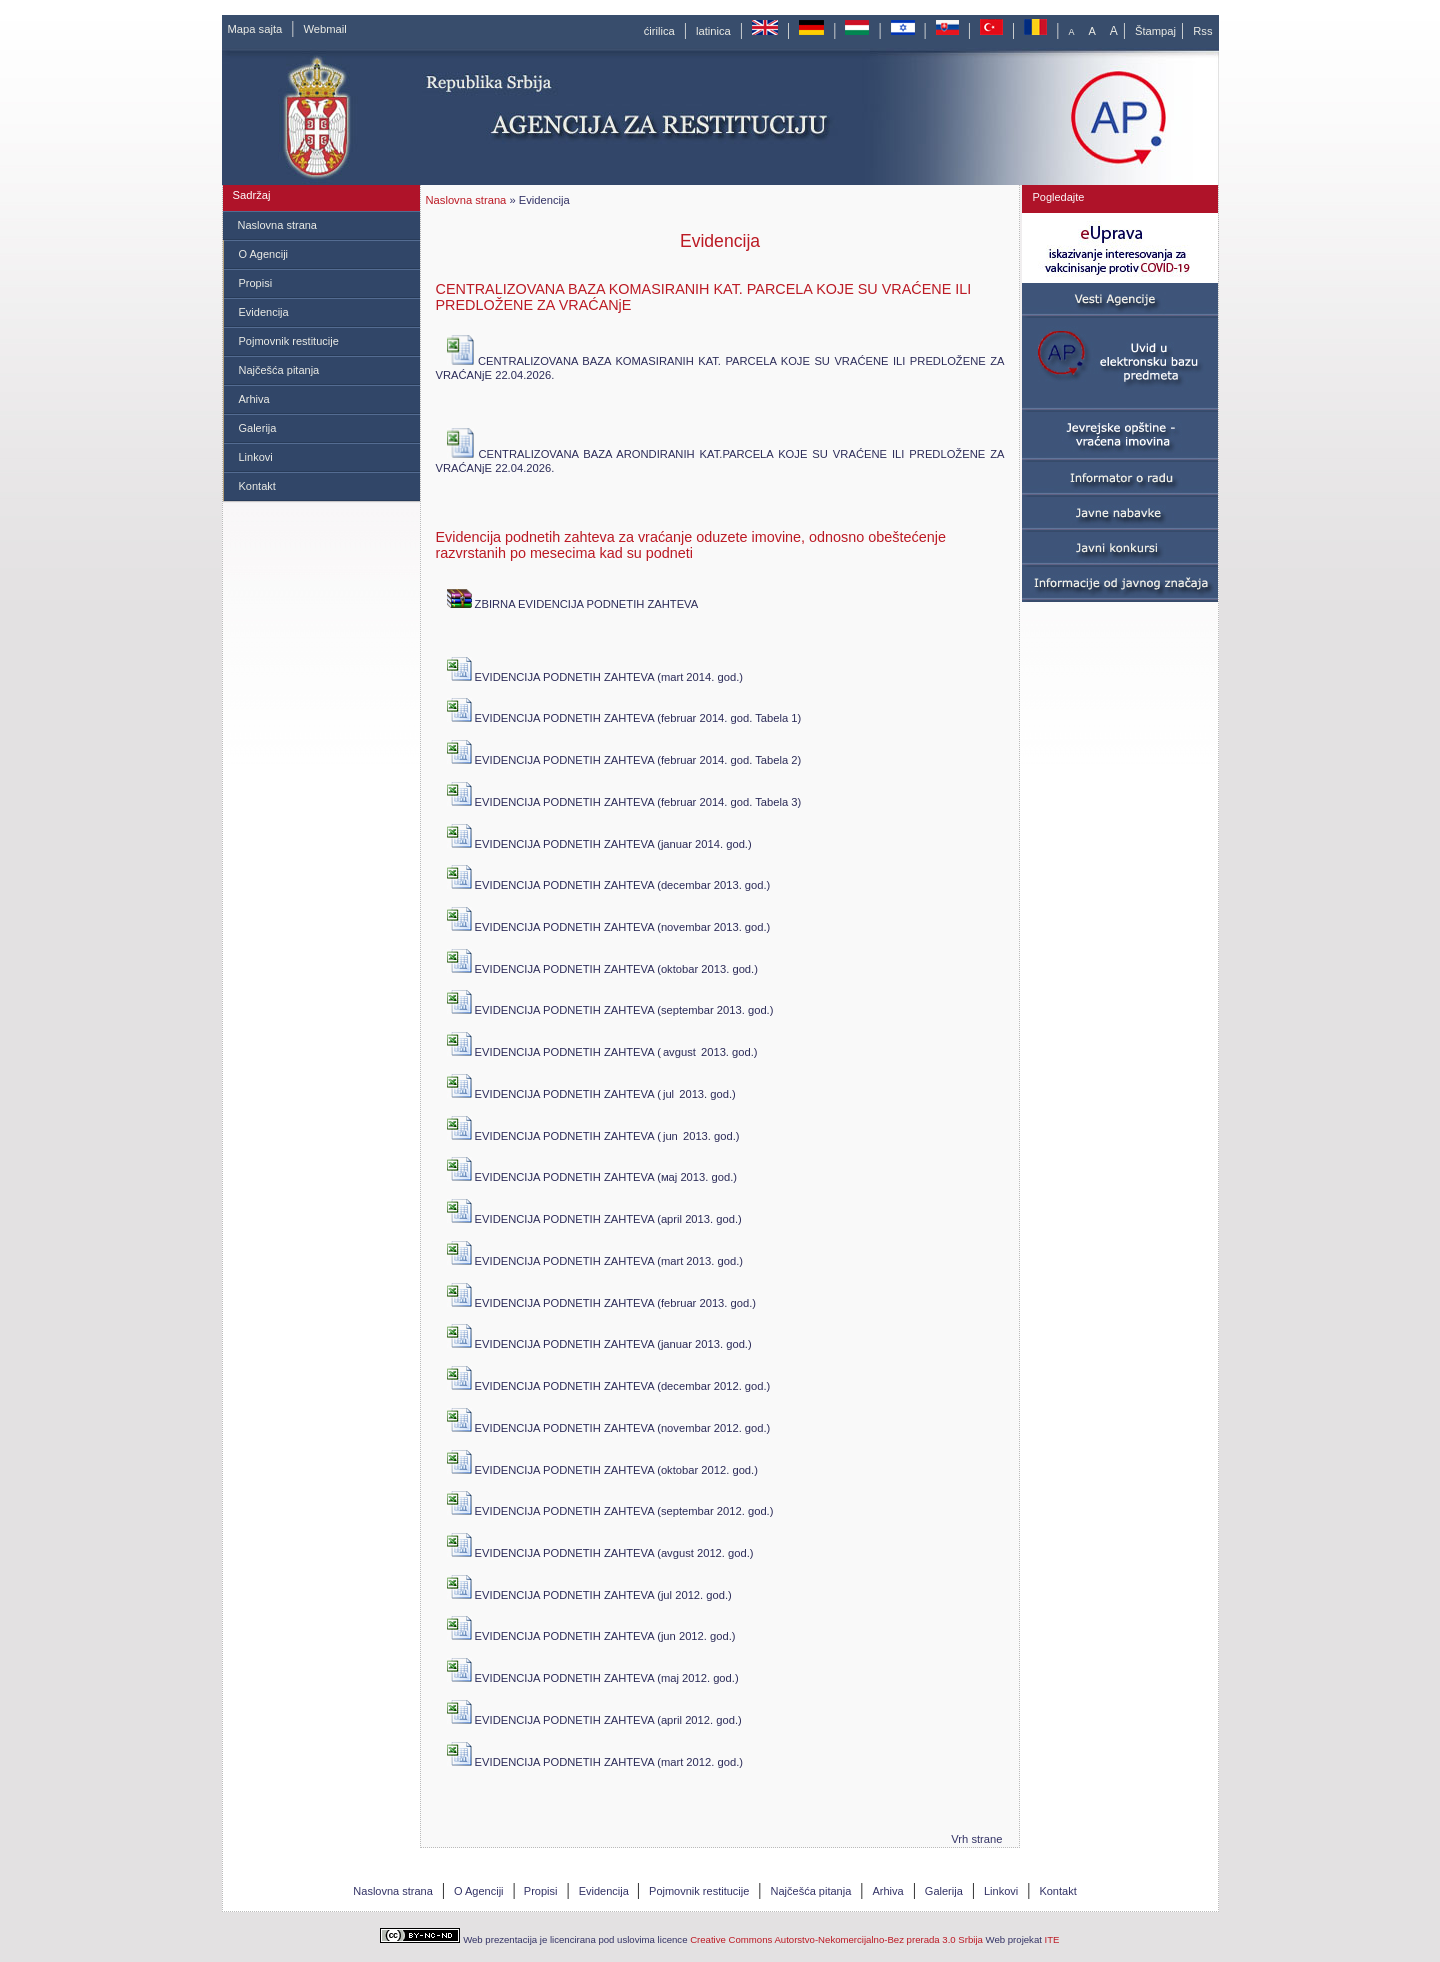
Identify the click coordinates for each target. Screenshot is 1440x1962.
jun (670, 1136)
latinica (713, 31)
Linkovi (256, 457)
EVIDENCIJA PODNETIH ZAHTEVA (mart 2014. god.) (595, 676)
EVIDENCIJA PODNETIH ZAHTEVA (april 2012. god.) (594, 1719)
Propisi (256, 283)
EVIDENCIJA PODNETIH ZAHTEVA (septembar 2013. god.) (610, 1009)
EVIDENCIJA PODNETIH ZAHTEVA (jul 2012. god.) (589, 1594)
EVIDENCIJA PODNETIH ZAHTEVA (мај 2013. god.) (592, 1176)
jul (668, 1094)
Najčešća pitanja (279, 370)
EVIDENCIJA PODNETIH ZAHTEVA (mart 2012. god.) (595, 1761)
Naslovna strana (278, 225)
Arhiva (254, 399)
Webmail (324, 29)
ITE (1052, 1939)
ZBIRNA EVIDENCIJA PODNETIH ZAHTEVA (573, 603)
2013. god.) (728, 1052)
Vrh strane (976, 1839)
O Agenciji (264, 254)
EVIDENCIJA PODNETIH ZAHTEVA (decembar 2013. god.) (609, 884)
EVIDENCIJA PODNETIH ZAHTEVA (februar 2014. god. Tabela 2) (624, 759)
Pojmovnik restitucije (289, 341)
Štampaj (1155, 31)
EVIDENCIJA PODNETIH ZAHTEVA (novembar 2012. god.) (609, 1427)
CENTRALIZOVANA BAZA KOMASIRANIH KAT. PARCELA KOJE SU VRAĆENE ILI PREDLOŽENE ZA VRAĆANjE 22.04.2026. (720, 368)
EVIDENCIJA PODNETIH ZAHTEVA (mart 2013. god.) (595, 1260)
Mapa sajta (255, 29)
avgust (679, 1052)
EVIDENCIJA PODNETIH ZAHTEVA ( (554, 1051)
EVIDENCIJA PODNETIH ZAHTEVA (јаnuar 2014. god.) (599, 843)
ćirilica (659, 31)
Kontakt (257, 486)
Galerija (258, 428)
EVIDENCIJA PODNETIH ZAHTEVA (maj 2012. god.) (593, 1677)
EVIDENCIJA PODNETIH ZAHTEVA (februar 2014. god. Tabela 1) (624, 717)
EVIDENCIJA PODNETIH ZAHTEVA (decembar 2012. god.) (609, 1385)
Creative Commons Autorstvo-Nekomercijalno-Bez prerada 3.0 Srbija (836, 1939)
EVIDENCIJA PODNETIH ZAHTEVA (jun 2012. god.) (591, 1635)
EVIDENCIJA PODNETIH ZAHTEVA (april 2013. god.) (594, 1218)
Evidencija (264, 312)
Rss (1202, 31)
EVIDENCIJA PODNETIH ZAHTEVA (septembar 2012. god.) (610, 1510)
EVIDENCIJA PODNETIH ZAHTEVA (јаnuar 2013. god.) (599, 1343)
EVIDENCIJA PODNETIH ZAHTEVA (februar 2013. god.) (602, 1302)
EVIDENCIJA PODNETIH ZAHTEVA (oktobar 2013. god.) (602, 968)
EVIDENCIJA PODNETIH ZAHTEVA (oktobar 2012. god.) (602, 1469)
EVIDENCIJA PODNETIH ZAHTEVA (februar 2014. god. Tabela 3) (624, 801)
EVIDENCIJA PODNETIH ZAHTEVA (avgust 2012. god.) (600, 1552)
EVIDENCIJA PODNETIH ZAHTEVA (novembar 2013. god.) (609, 926)
